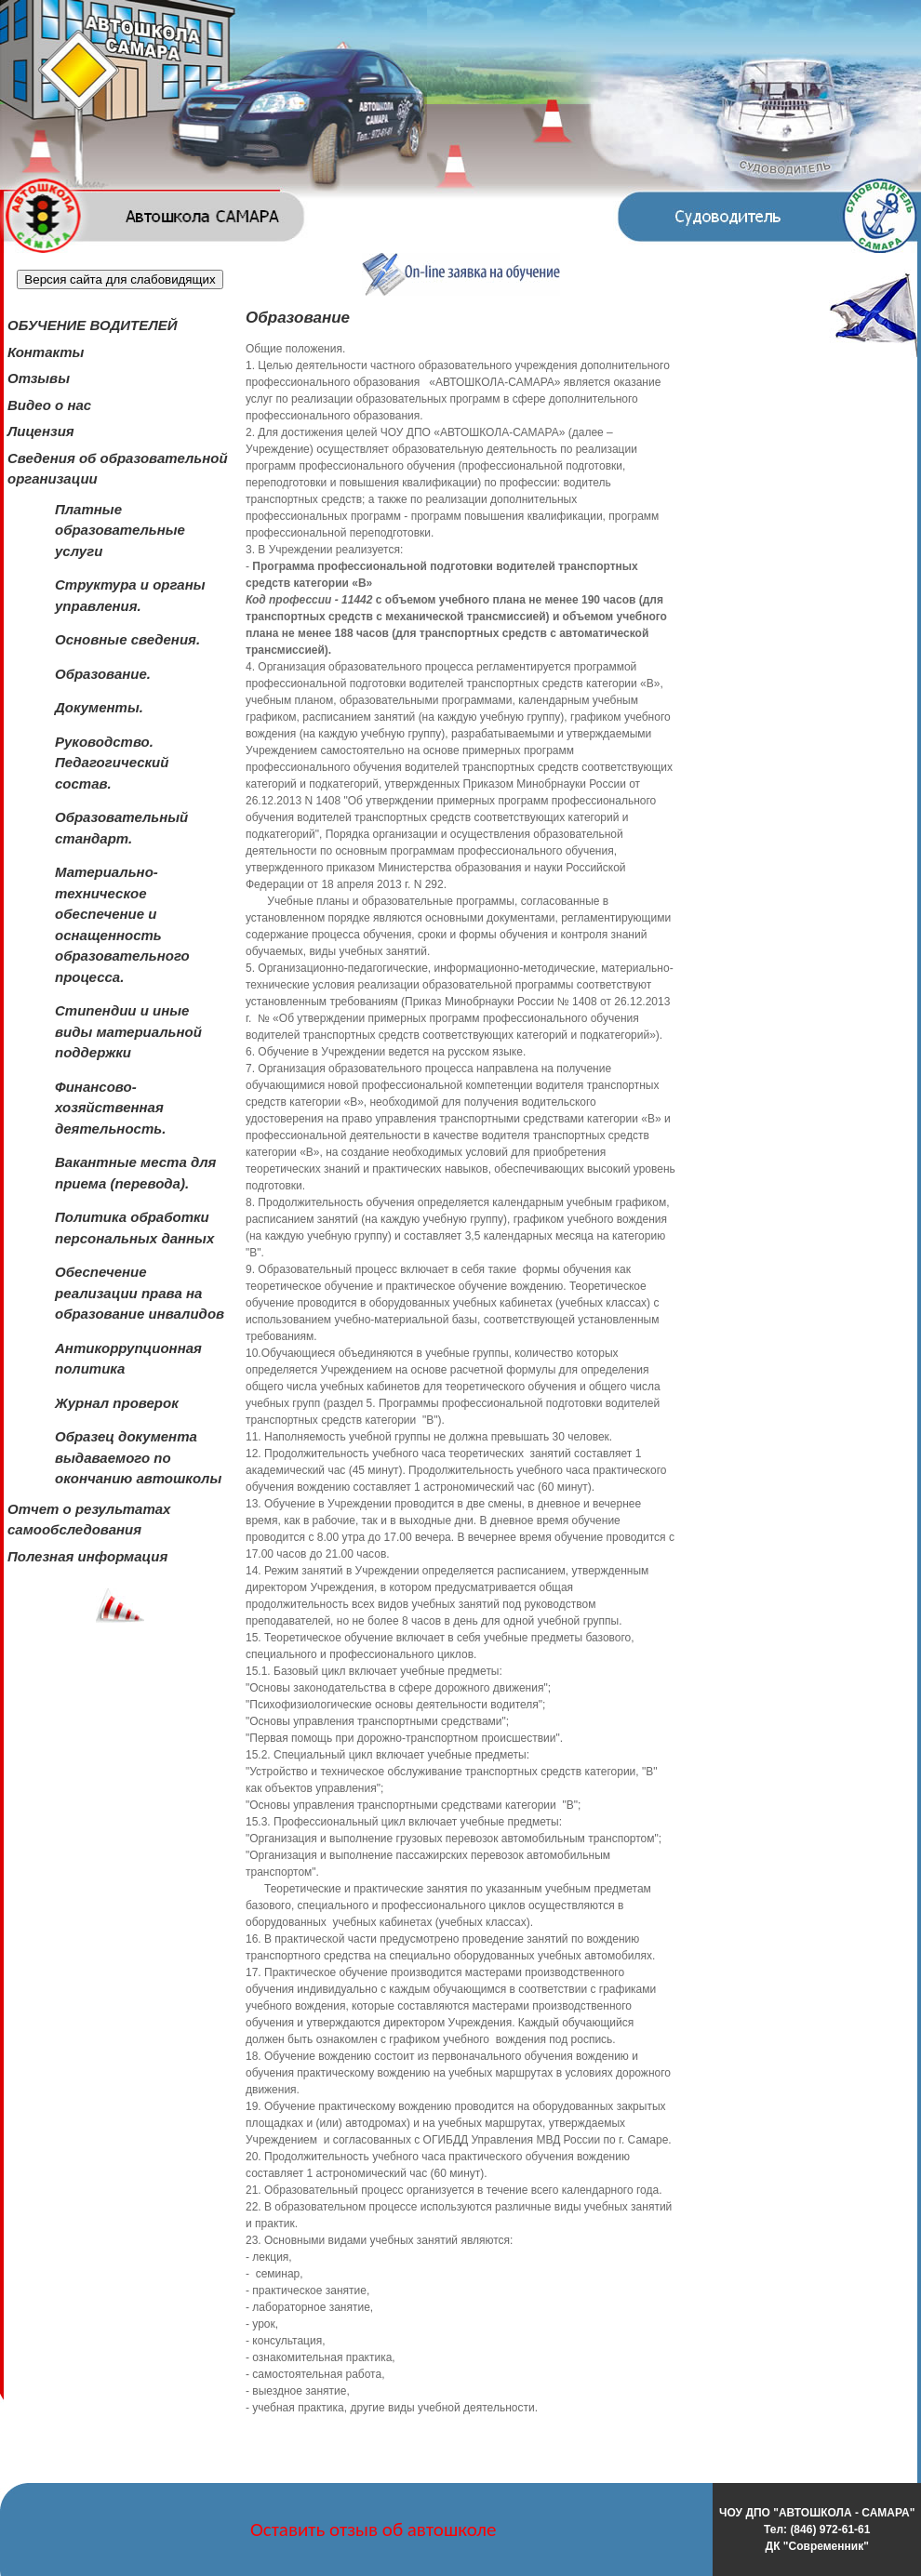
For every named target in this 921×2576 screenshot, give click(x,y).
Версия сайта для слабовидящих (119, 279)
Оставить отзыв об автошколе (373, 2529)
